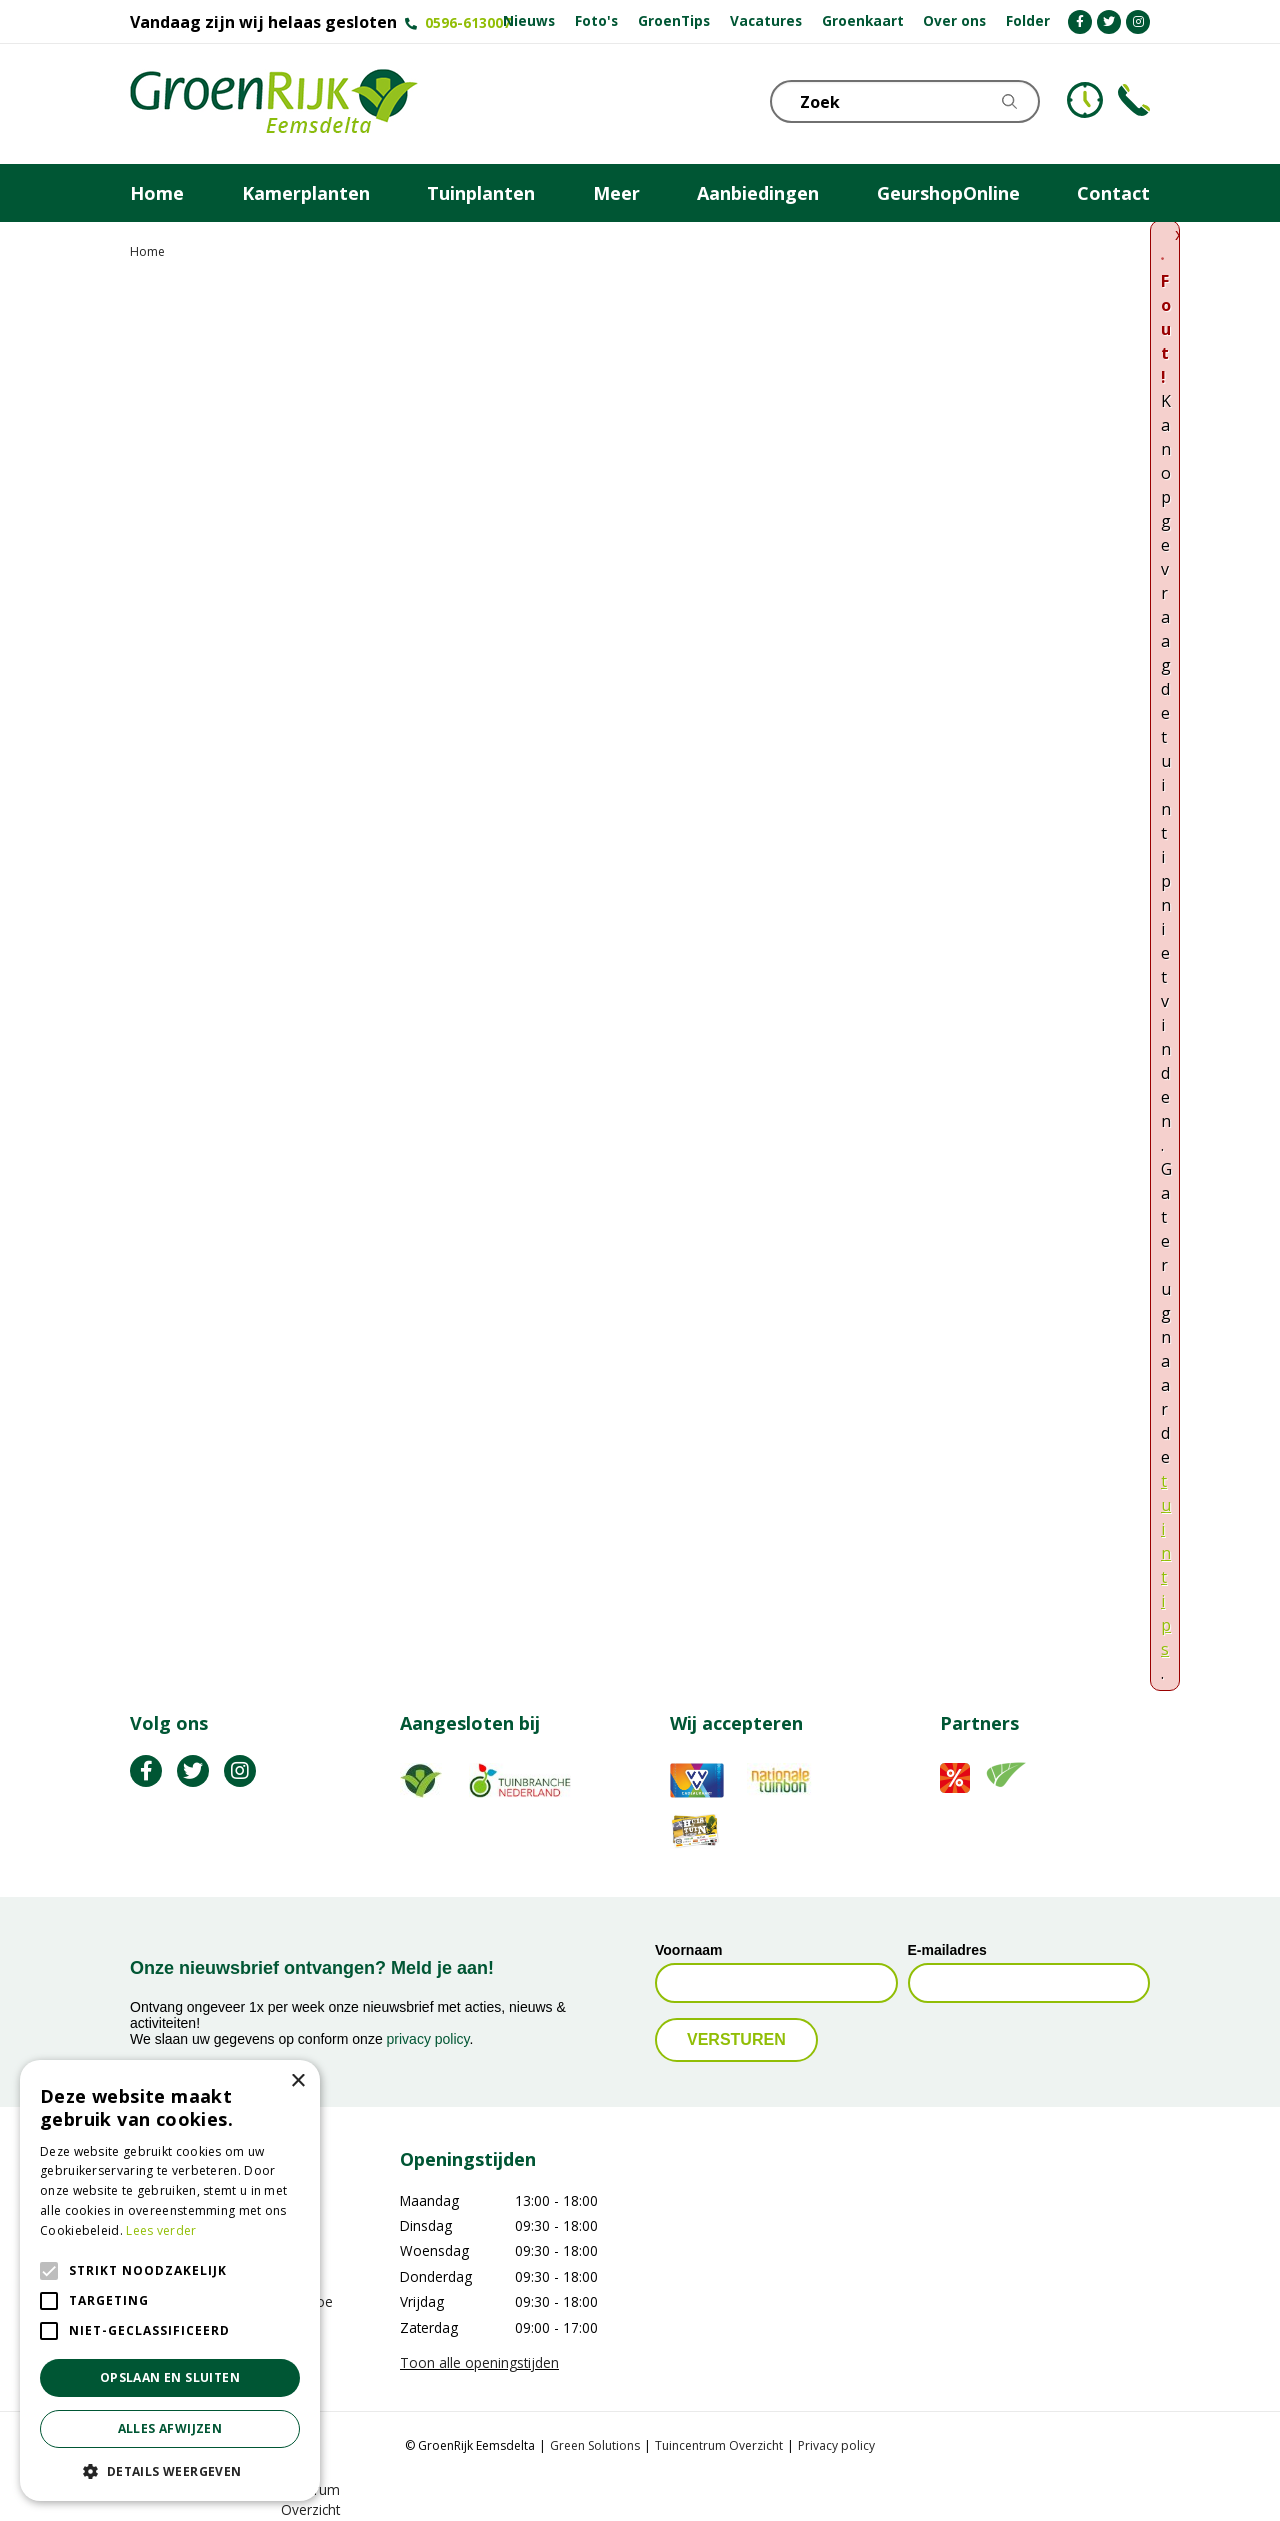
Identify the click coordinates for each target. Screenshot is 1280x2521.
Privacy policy (836, 2445)
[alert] (170, 2280)
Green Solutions (595, 2445)
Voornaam (688, 1950)
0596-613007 (468, 22)
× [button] (297, 2081)
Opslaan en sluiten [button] (170, 2377)
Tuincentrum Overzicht (719, 2445)
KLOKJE (1085, 100)
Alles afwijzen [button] (170, 2428)
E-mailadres (947, 1950)
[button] (170, 2471)
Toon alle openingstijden (479, 2362)
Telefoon (1134, 100)
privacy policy (428, 2039)
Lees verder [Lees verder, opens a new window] (161, 2230)
